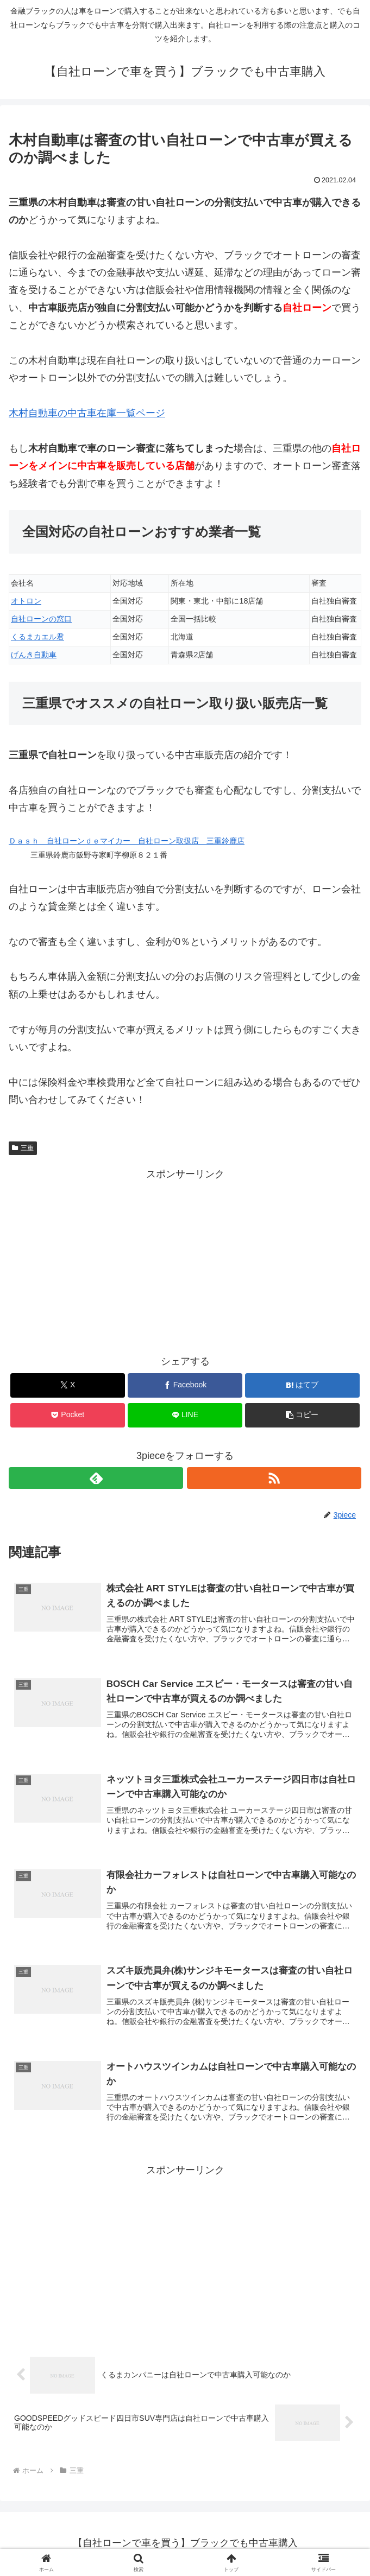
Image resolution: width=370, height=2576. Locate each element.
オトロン (26, 601)
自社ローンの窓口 (41, 618)
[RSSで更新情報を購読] (274, 1478)
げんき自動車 (34, 654)
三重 (23, 1148)
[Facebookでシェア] (185, 1385)
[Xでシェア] (67, 1385)
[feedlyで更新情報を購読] (96, 1478)
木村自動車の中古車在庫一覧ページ (87, 413)
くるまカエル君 (37, 636)
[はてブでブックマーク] (302, 1385)
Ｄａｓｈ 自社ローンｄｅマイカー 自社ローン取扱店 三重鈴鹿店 (126, 840)
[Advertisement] (185, 1259)
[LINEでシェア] (185, 1415)
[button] (302, 1415)
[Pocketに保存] (67, 1415)
